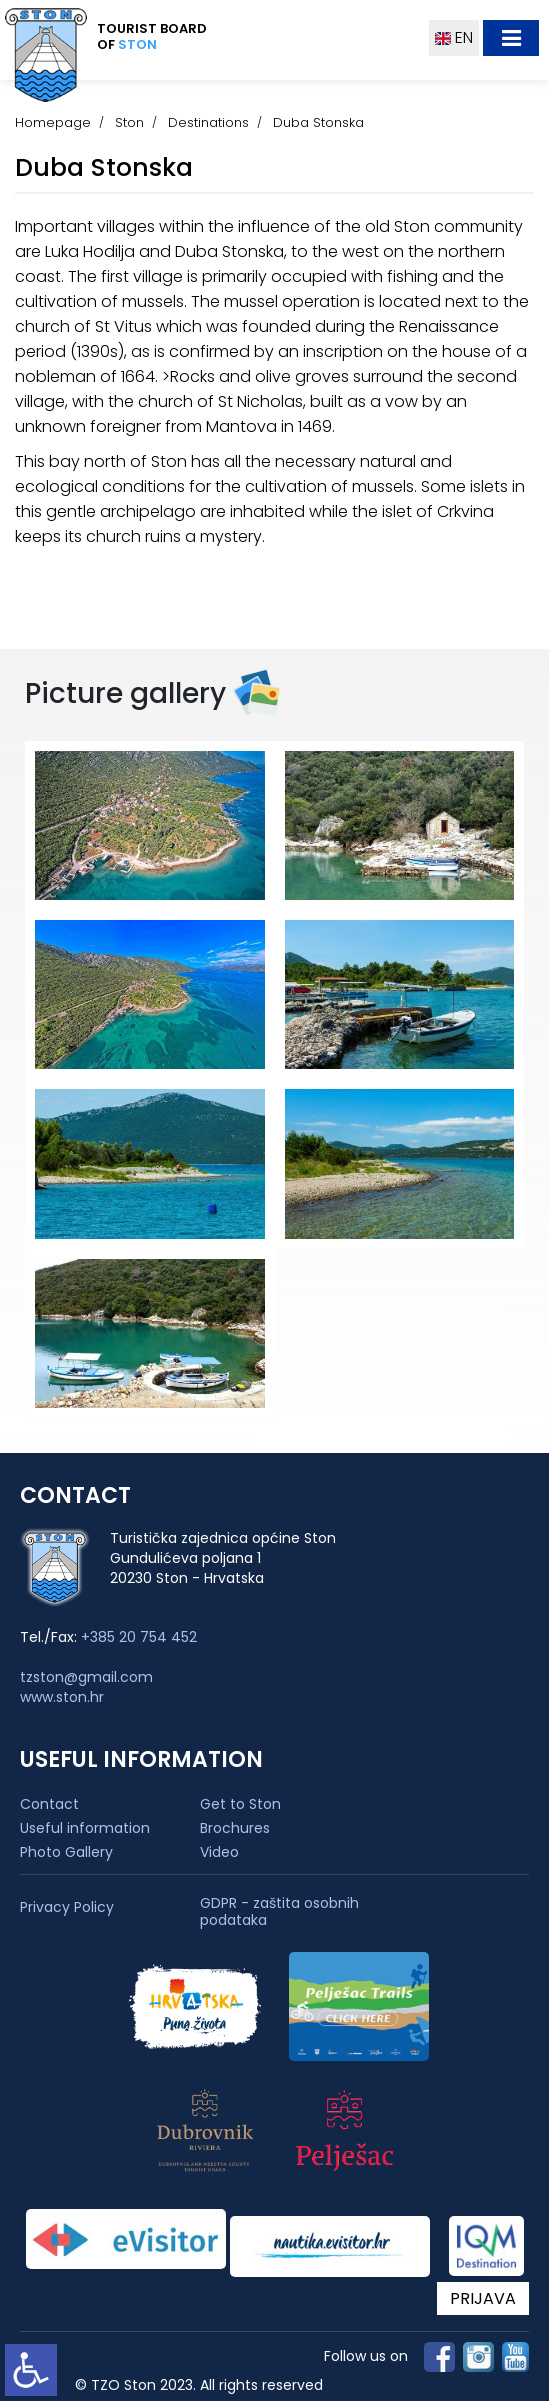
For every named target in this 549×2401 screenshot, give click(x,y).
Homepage (53, 122)
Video (219, 1852)
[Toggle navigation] (511, 38)
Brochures (235, 1828)
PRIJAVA (483, 2298)
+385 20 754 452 (139, 1637)
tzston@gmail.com (86, 1677)
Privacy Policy (67, 1907)
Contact (49, 1804)
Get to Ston (240, 1804)
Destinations (208, 122)
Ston (129, 122)
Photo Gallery (66, 1852)
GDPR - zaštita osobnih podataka (279, 1912)
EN (454, 37)
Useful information (85, 1828)
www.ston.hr (62, 1697)
